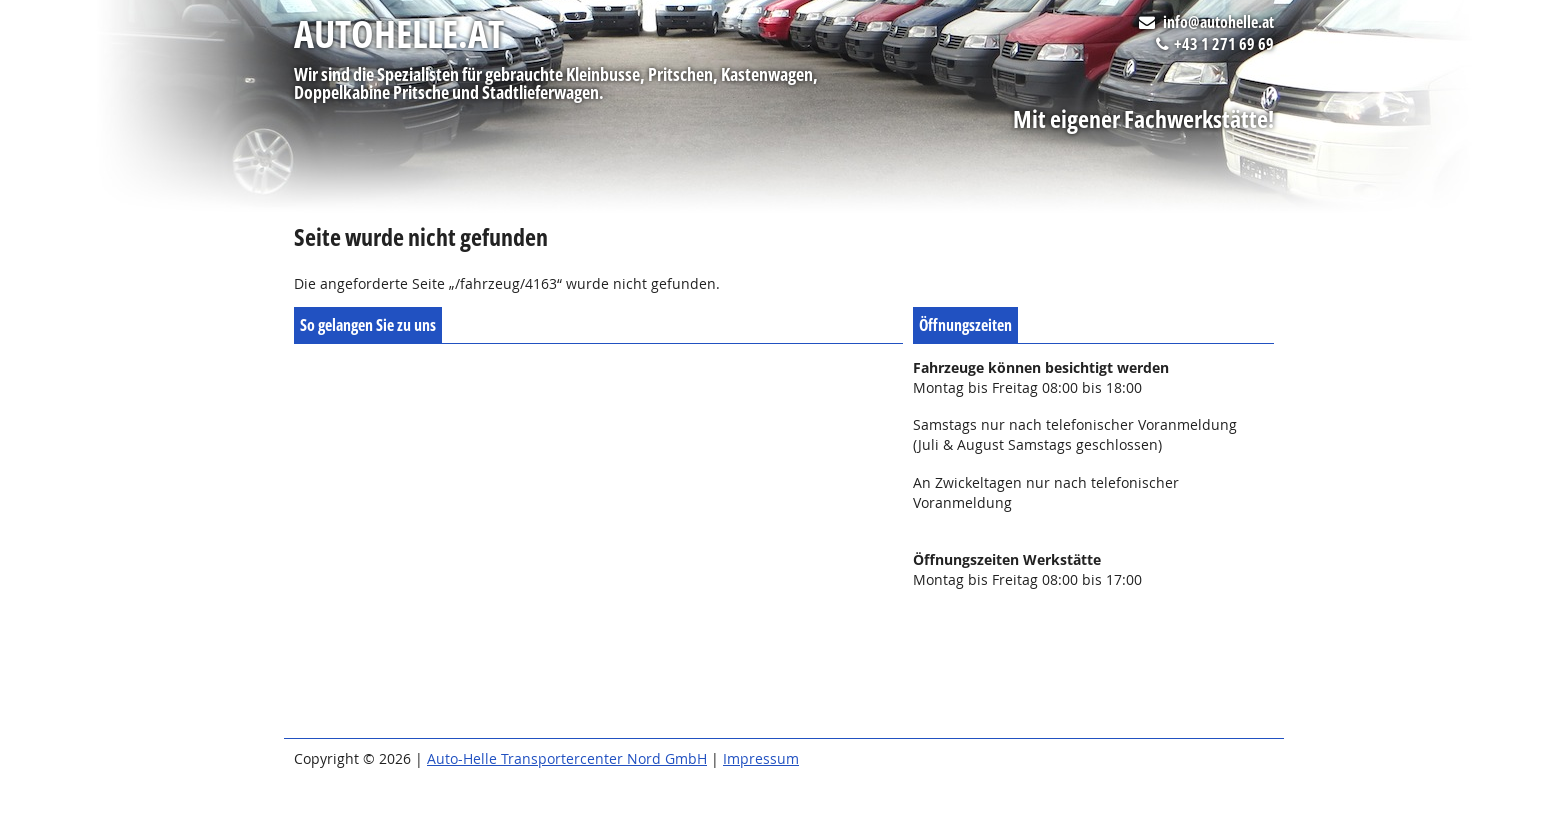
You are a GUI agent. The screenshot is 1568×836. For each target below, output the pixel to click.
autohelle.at (399, 33)
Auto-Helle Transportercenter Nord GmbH (567, 758)
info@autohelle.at (1218, 22)
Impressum (761, 758)
